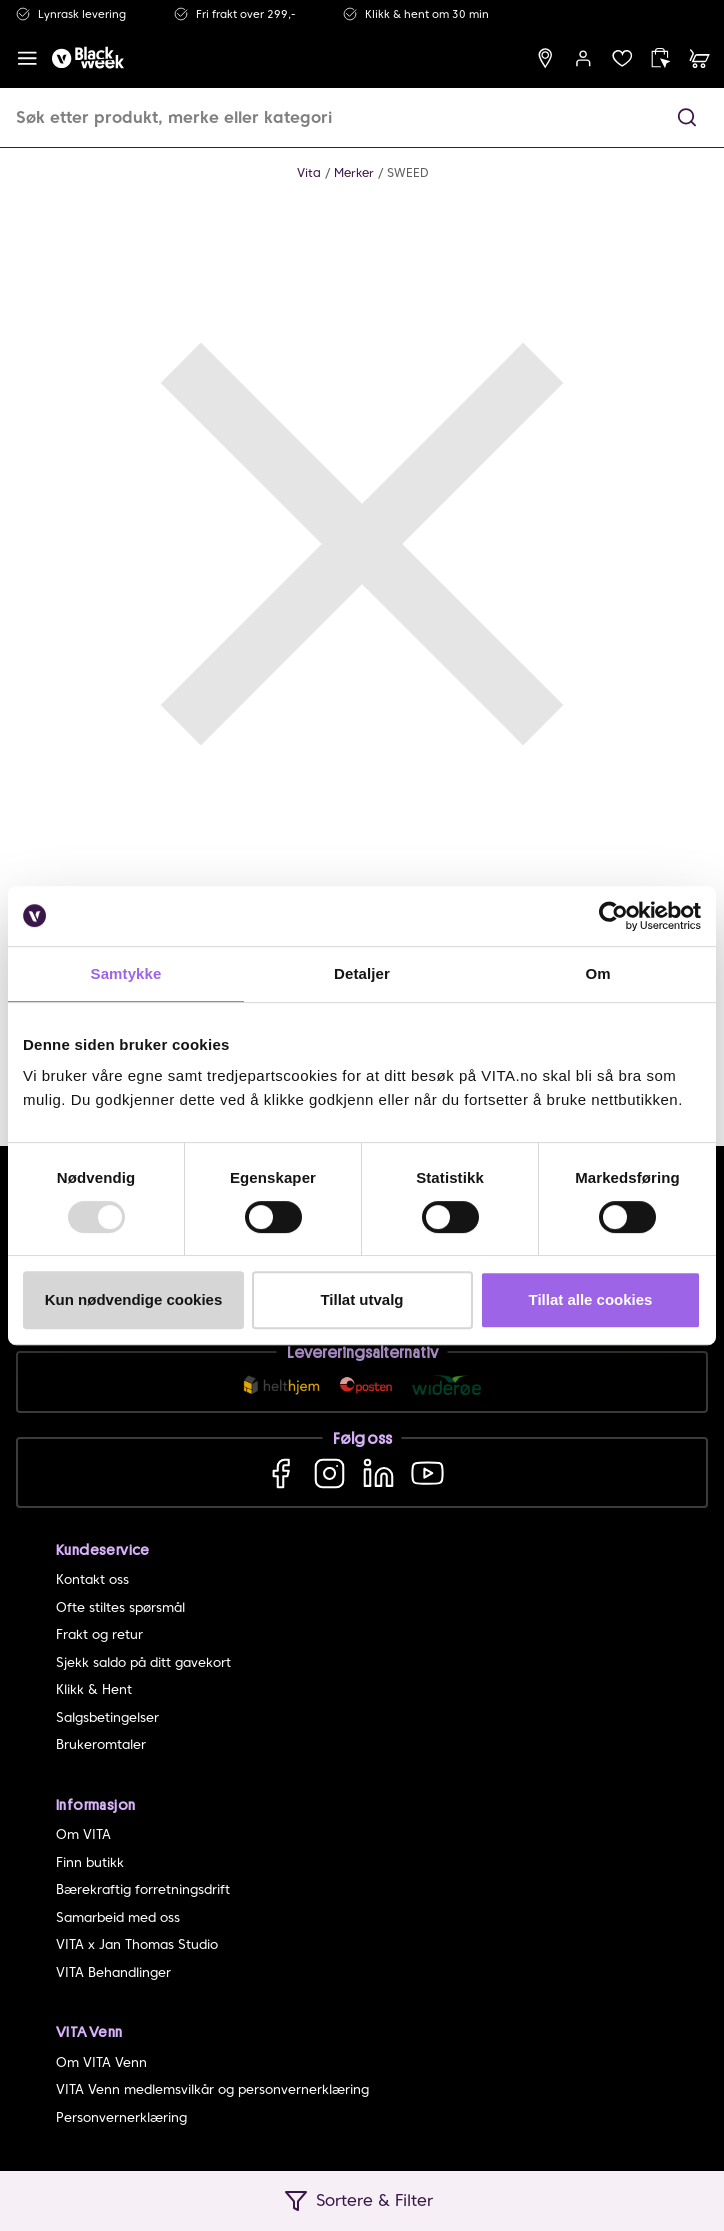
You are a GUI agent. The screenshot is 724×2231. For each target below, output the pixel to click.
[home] (88, 58)
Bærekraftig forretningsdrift (143, 1889)
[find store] (545, 58)
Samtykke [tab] (126, 973)
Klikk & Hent (94, 1689)
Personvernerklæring (121, 2117)
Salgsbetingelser (107, 1717)
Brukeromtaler (101, 1744)
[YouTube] (427, 1472)
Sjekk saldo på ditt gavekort (143, 1662)
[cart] (699, 58)
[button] (687, 117)
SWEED (407, 172)
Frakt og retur (99, 1634)
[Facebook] (280, 1472)
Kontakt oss (92, 1579)
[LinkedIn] (378, 1472)
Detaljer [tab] (362, 973)
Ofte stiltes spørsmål (120, 1607)
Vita (309, 172)
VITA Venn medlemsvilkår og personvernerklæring (212, 2089)
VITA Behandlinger (113, 1972)
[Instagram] (329, 1472)
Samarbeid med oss (118, 1917)
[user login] (583, 58)
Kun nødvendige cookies (134, 1299)
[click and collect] (660, 58)
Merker (354, 172)
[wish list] (622, 58)
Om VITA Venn (101, 2062)
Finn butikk (90, 1862)
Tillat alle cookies (591, 1299)
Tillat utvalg (361, 1299)
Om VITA (83, 1834)
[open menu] (27, 58)
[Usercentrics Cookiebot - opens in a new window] (613, 916)
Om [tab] (597, 973)
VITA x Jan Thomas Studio (137, 1944)
